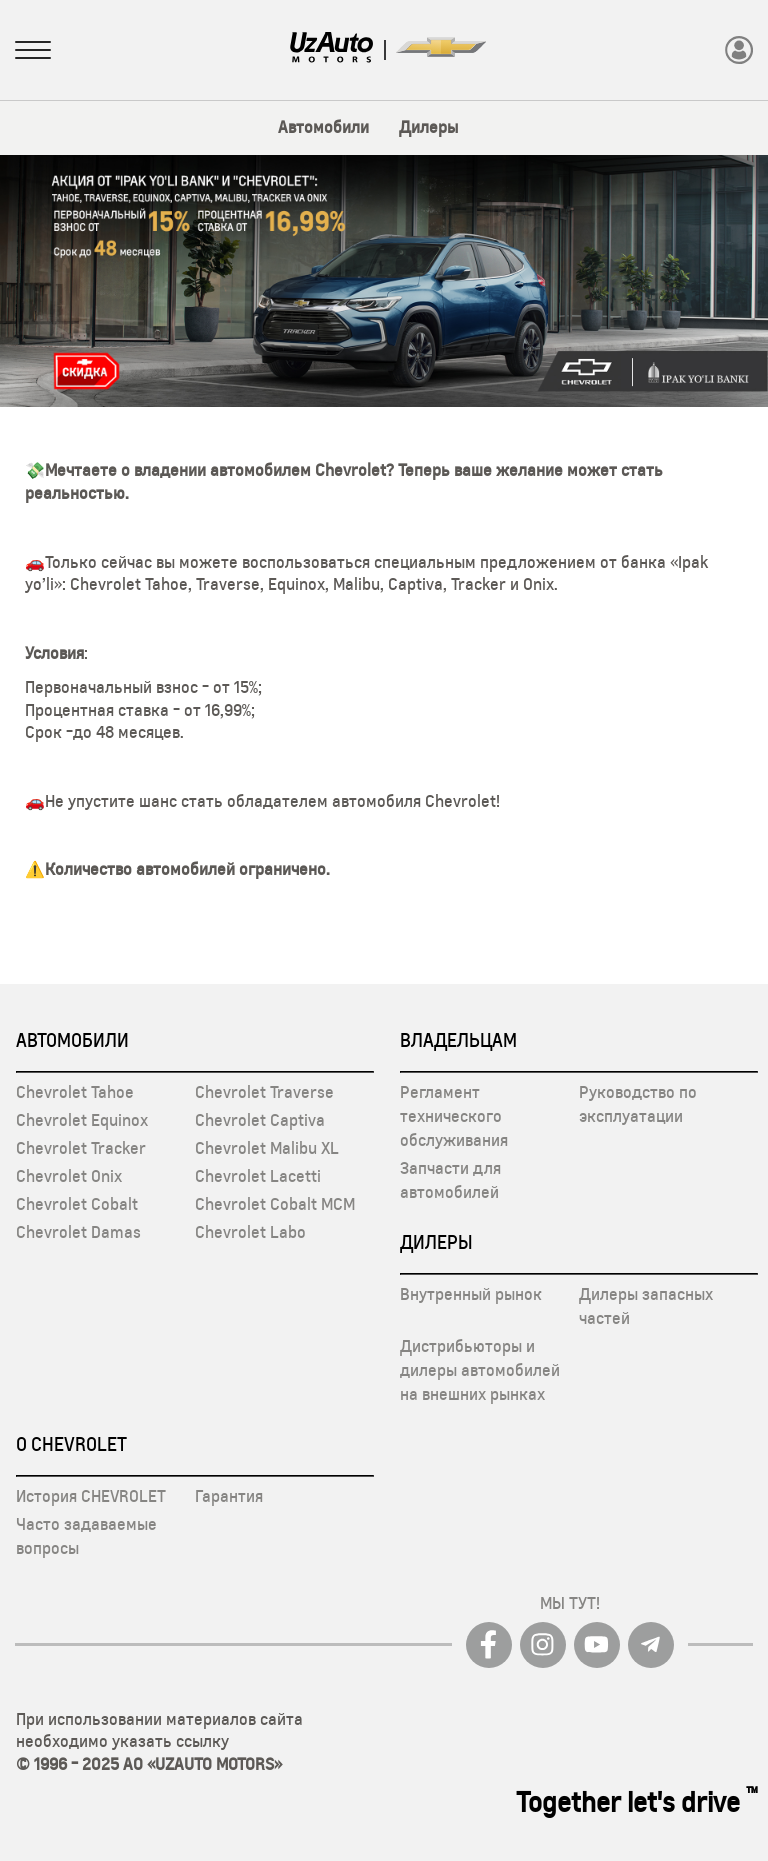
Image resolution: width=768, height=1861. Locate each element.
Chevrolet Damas (78, 1232)
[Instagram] (543, 1645)
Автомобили (323, 127)
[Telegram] (651, 1645)
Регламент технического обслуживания (454, 1116)
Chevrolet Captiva (260, 1120)
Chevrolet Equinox (82, 1120)
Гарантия (229, 1496)
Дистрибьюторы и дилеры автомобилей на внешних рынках (480, 1370)
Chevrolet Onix (69, 1176)
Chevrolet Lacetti (258, 1176)
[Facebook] (489, 1645)
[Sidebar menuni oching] (33, 52)
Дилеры (428, 127)
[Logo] (332, 49)
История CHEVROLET (91, 1496)
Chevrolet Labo (250, 1232)
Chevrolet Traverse (264, 1092)
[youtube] (597, 1645)
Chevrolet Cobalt (77, 1204)
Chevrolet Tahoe (75, 1092)
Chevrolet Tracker (81, 1148)
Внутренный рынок (471, 1294)
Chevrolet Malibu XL (267, 1148)
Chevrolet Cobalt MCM (275, 1204)
